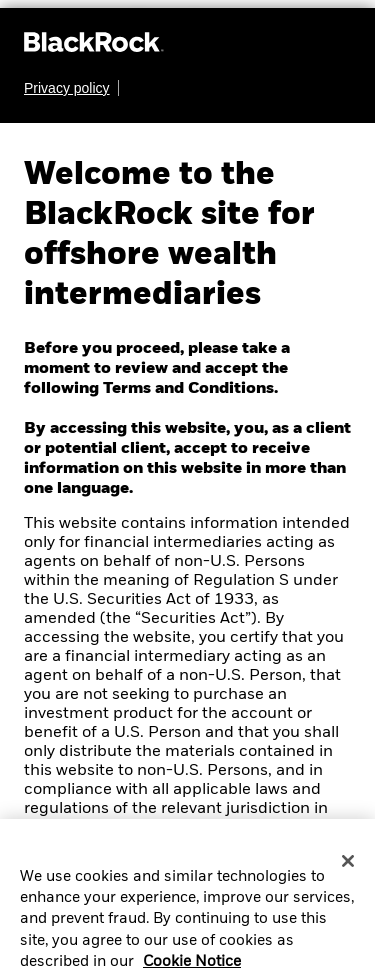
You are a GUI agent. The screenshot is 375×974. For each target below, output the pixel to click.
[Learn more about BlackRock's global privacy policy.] (71, 88)
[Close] (348, 873)
